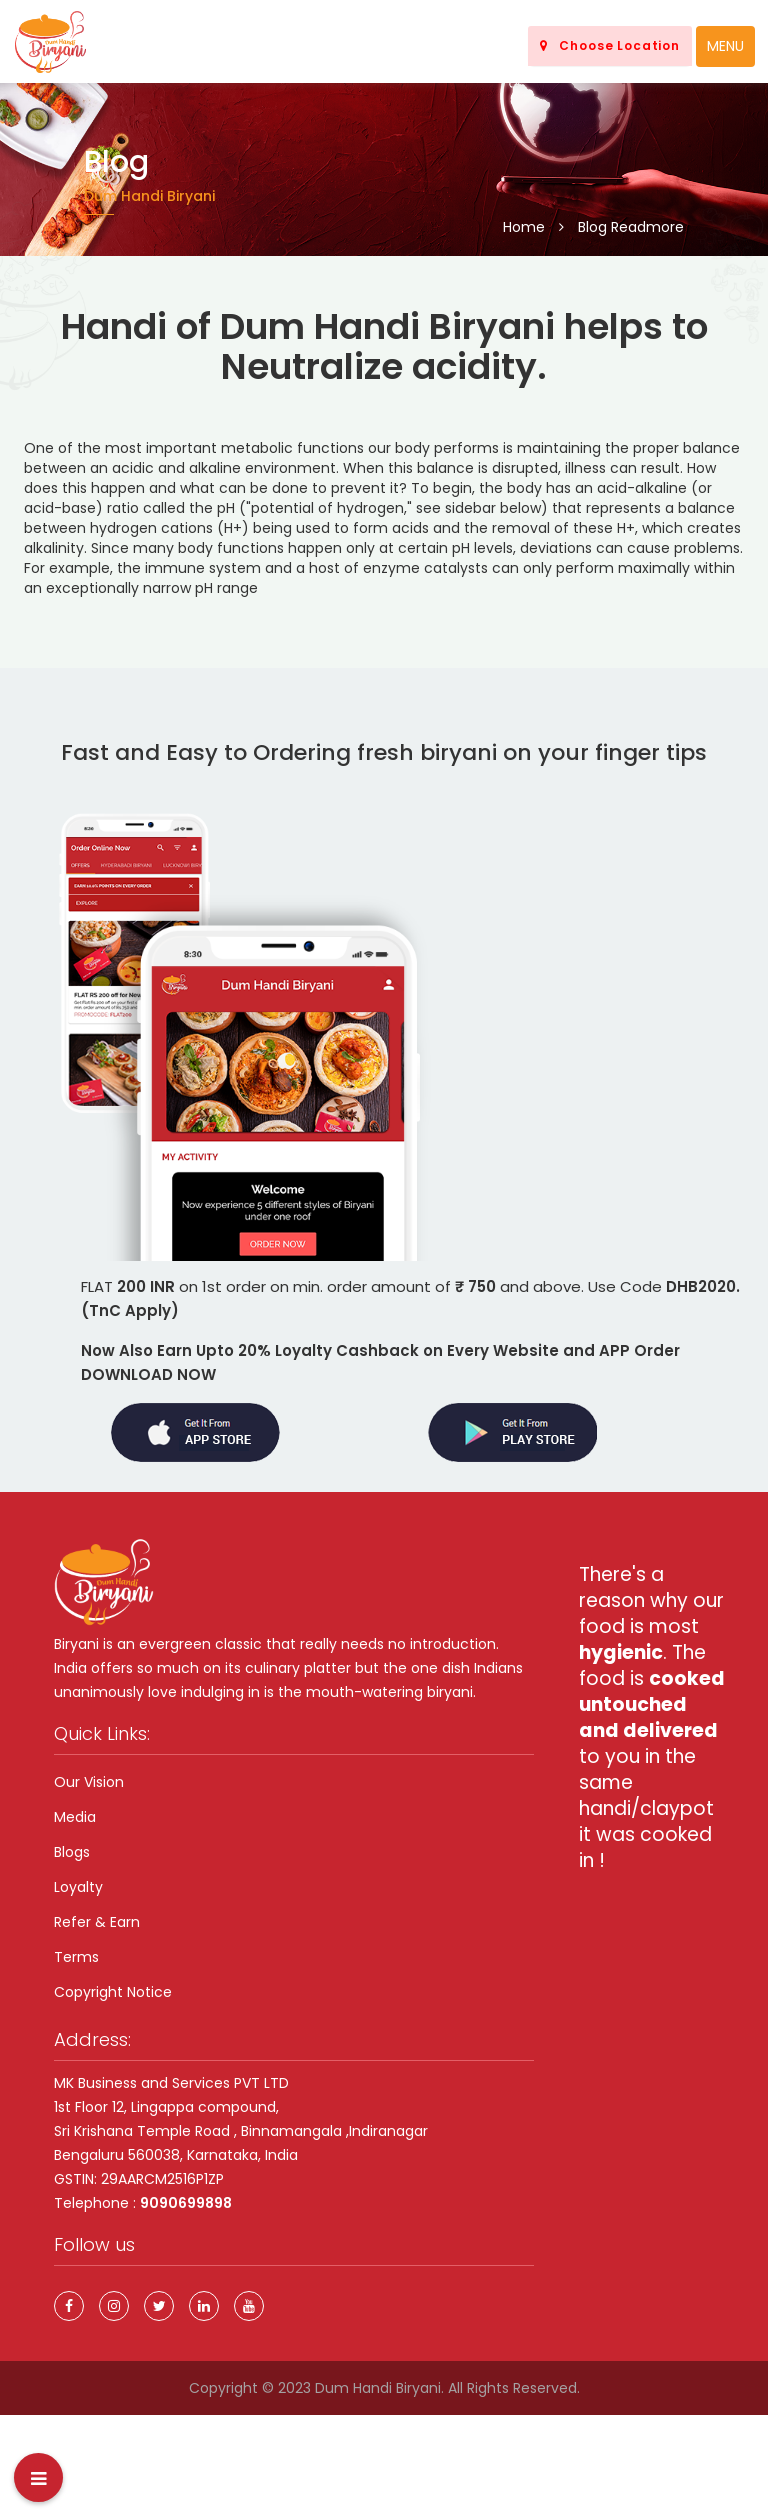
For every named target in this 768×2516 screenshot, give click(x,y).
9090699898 (186, 2203)
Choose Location (610, 45)
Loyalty (78, 1887)
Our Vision (89, 1782)
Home (524, 227)
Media (75, 1817)
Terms (76, 1957)
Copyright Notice (113, 1992)
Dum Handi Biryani (378, 2388)
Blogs (72, 1852)
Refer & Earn (97, 1922)
